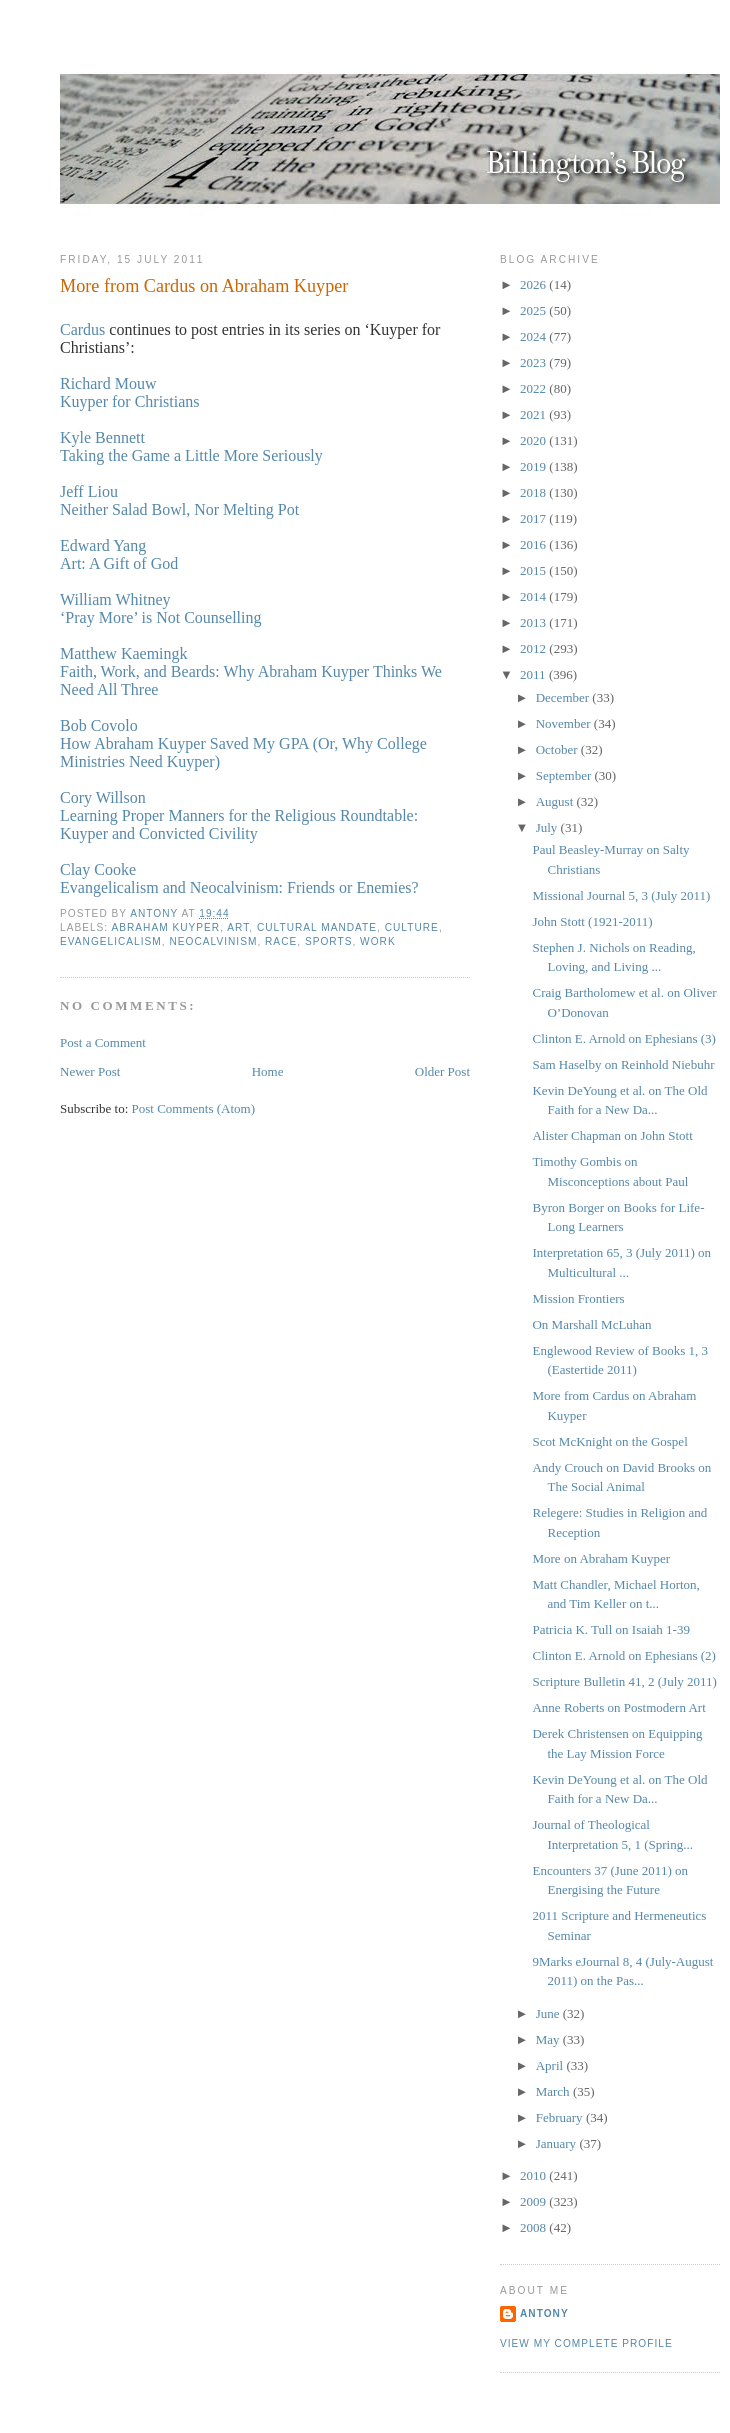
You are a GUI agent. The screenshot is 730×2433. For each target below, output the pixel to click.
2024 (534, 336)
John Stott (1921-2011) (592, 921)
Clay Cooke (98, 869)
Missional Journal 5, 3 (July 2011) (621, 895)
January (558, 2143)
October (558, 749)
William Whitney (115, 599)
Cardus (82, 329)
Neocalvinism (213, 941)
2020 (534, 440)
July (548, 827)
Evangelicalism (111, 941)
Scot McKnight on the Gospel (609, 1441)
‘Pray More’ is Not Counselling (160, 617)
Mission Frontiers (578, 1298)
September (565, 775)
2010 (534, 2175)
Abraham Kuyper (165, 927)
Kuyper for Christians (130, 401)
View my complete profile (586, 2343)
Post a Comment (103, 1042)
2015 (534, 570)
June (549, 2013)
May (549, 2039)
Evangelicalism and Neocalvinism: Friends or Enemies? (239, 887)
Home (268, 1071)
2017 (534, 518)
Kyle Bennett (102, 437)
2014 (534, 596)
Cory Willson (103, 797)
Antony (544, 2313)
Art (238, 927)
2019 (534, 466)
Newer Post (90, 1071)
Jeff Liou (89, 491)
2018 (534, 492)
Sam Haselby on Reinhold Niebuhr (623, 1064)
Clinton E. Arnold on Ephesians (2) (623, 1655)
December (564, 697)
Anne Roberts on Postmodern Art (618, 1707)
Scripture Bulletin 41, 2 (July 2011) (624, 1681)
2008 (534, 2227)
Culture (412, 927)
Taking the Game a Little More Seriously (191, 455)
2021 (534, 414)
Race (281, 941)
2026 (534, 284)
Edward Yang (103, 545)
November (565, 723)
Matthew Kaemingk (124, 653)
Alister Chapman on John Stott (612, 1135)
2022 (534, 388)
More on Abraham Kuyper (601, 1558)
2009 (534, 2201)
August (556, 801)
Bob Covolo (99, 725)
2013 (534, 622)
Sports (329, 941)
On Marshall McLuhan (591, 1324)
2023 (534, 362)
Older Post (442, 1071)
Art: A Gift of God (119, 563)
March (554, 2091)
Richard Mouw (108, 383)
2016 (534, 544)
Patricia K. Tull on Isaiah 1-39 (610, 1629)
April (551, 2065)
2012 (534, 648)
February (561, 2117)
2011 (534, 674)
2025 (534, 310)
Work (378, 941)
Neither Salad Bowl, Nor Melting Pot (179, 509)
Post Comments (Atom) (194, 1108)
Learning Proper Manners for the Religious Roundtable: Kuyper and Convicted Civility (239, 824)
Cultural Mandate (317, 927)
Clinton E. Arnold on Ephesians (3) (623, 1038)
